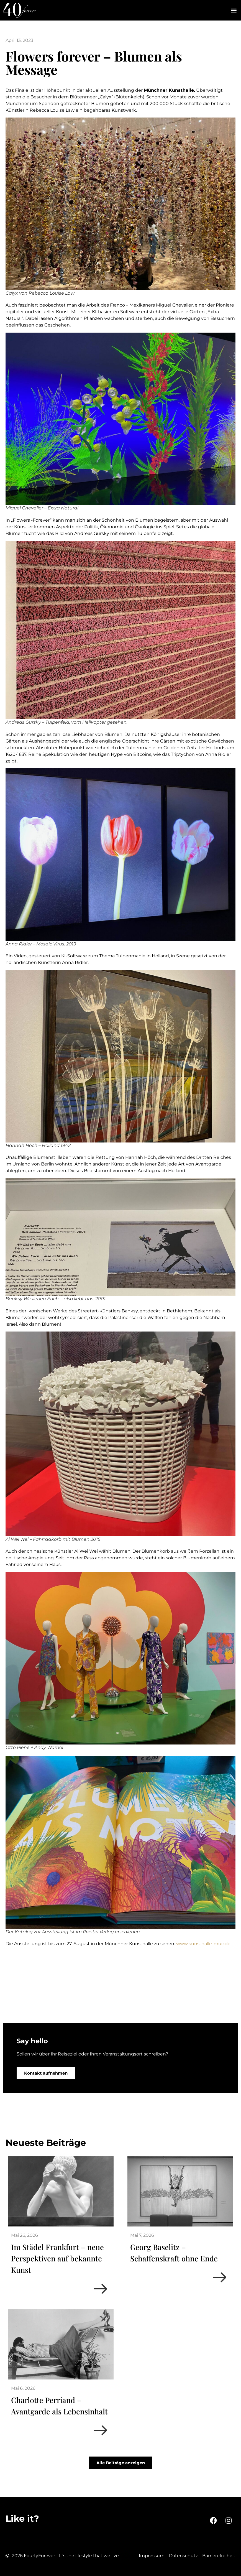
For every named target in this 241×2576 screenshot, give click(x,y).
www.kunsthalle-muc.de (203, 1943)
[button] (233, 10)
